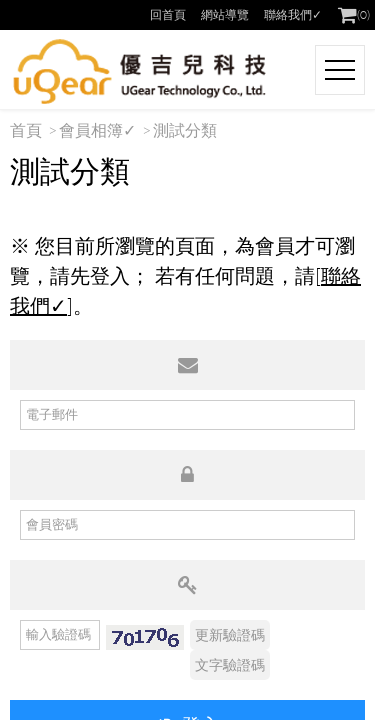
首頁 (26, 129)
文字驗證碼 (230, 664)
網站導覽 (225, 14)
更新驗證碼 (230, 634)
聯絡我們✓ (293, 14)
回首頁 (168, 14)
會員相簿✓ (97, 129)
